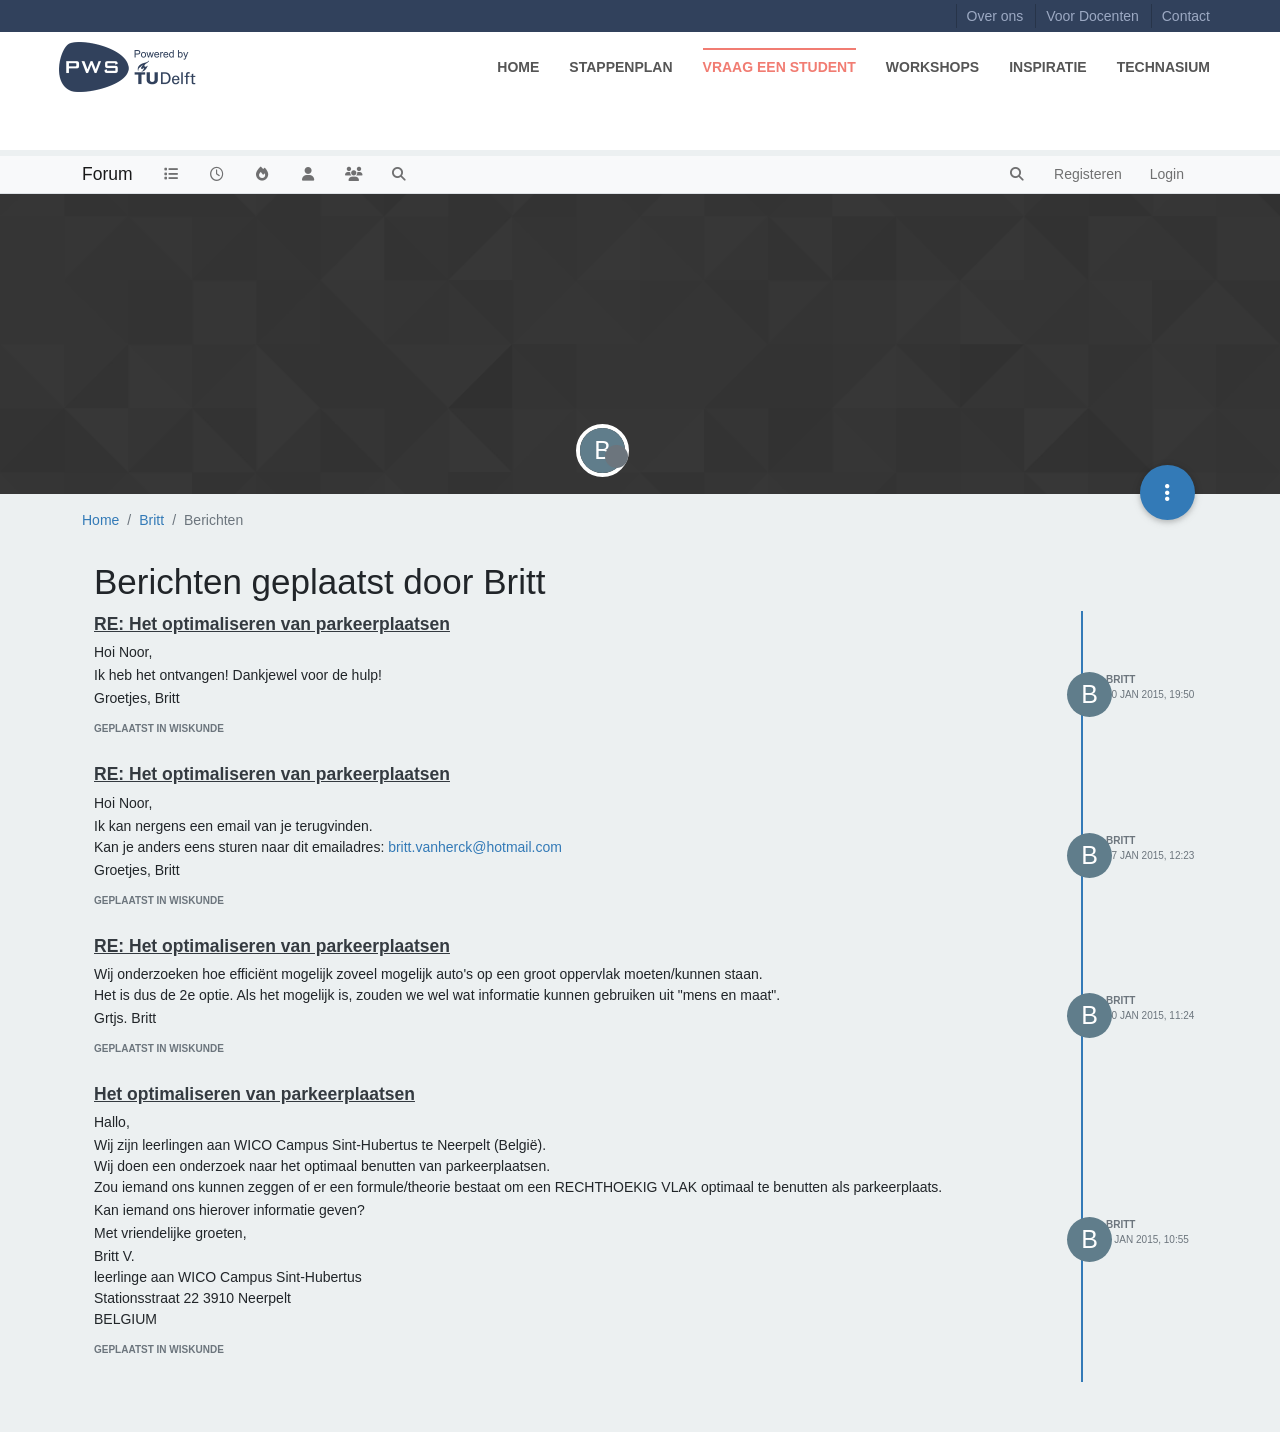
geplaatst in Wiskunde (159, 728)
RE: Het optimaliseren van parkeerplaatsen (272, 624)
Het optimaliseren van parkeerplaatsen (254, 1094)
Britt (1120, 679)
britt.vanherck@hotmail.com (475, 847)
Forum (107, 174)
